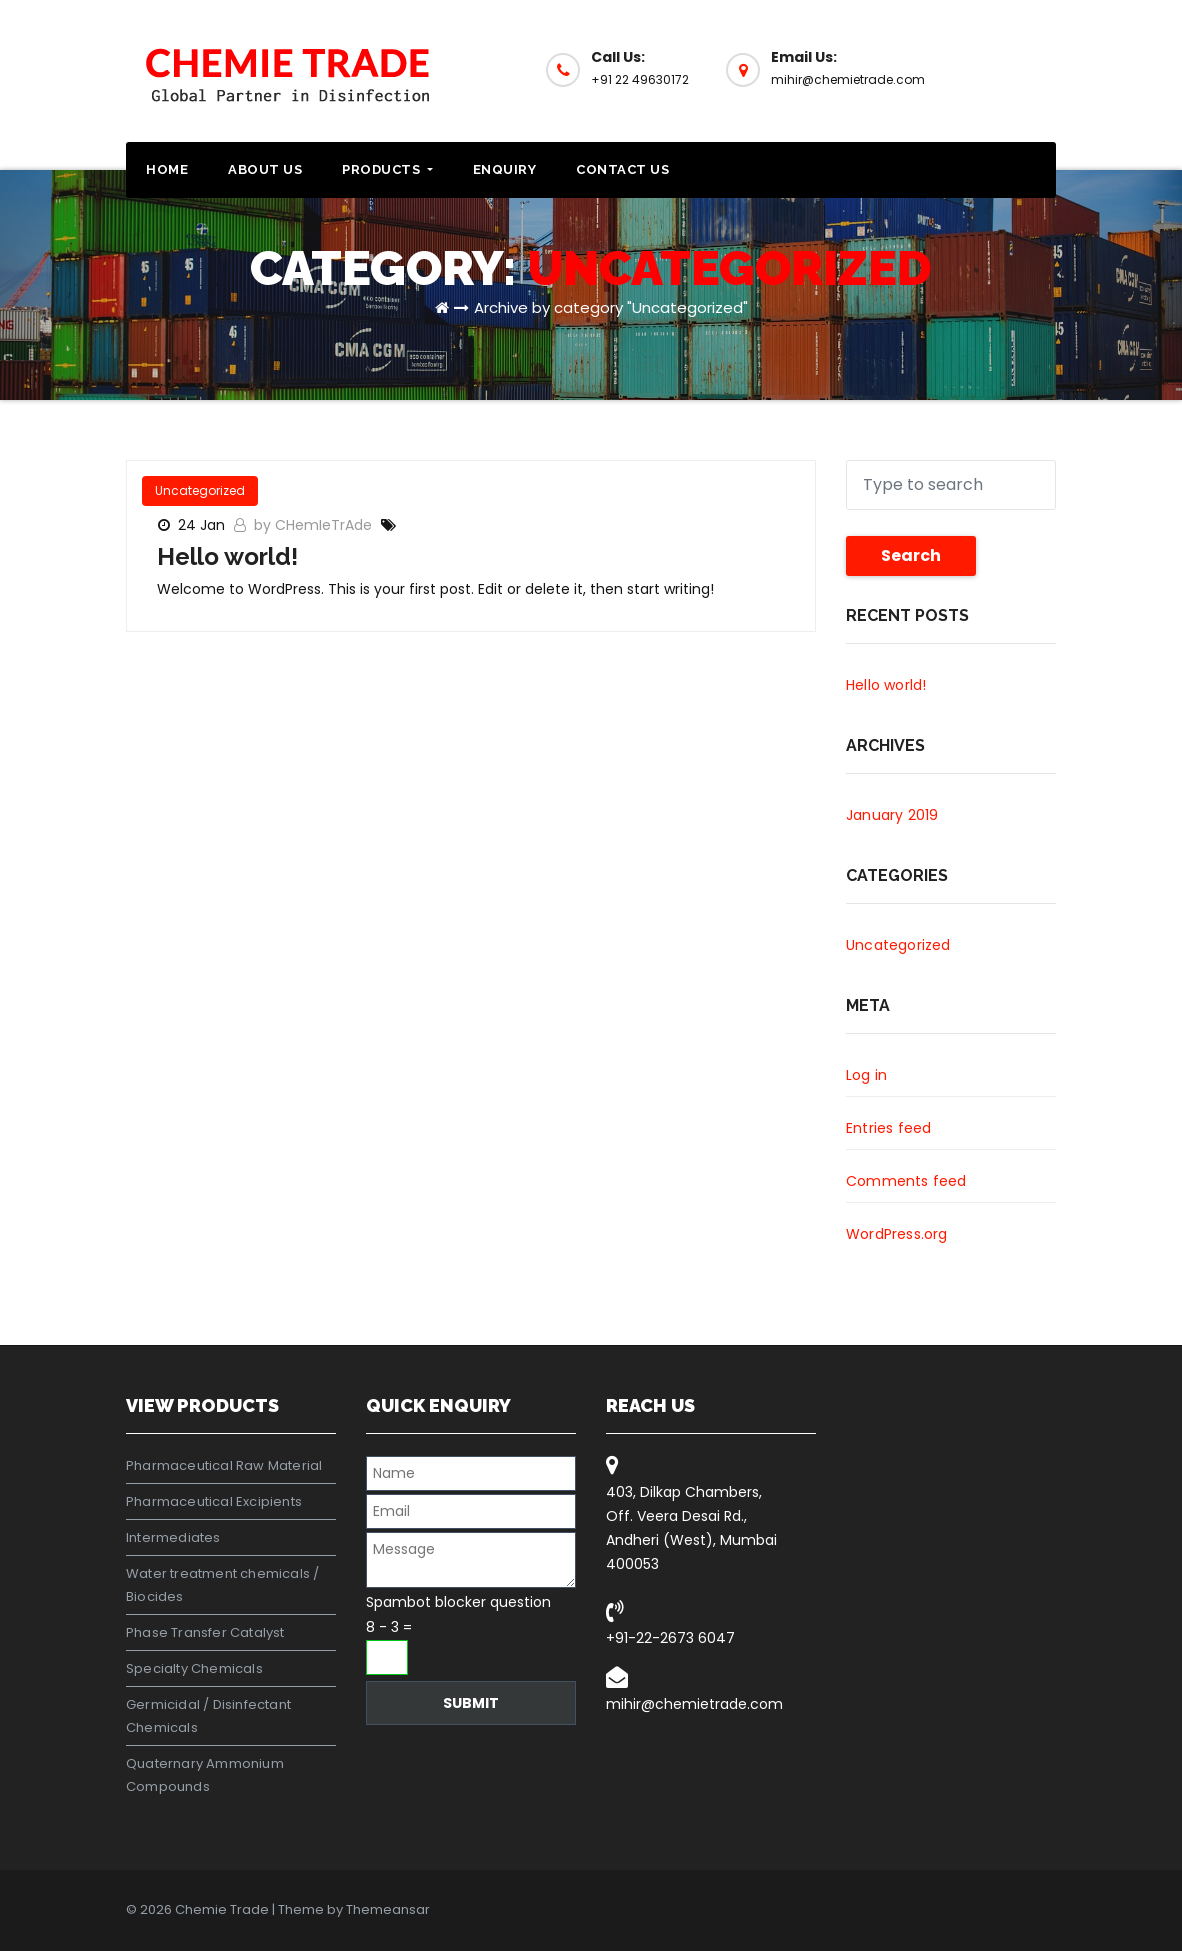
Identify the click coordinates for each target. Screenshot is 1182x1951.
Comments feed (906, 1181)
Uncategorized (200, 490)
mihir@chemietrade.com (694, 1704)
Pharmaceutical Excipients (214, 1501)
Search (911, 555)
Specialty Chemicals (194, 1668)
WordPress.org (897, 1234)
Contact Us (622, 169)
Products (387, 169)
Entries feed (888, 1128)
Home (167, 169)
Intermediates (173, 1537)
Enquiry (505, 169)
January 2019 (892, 815)
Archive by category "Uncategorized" (611, 307)
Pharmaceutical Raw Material (224, 1465)
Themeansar (388, 1909)
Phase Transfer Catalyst (205, 1632)
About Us (265, 169)
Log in (866, 1075)
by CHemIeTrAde (315, 525)
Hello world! (227, 556)
